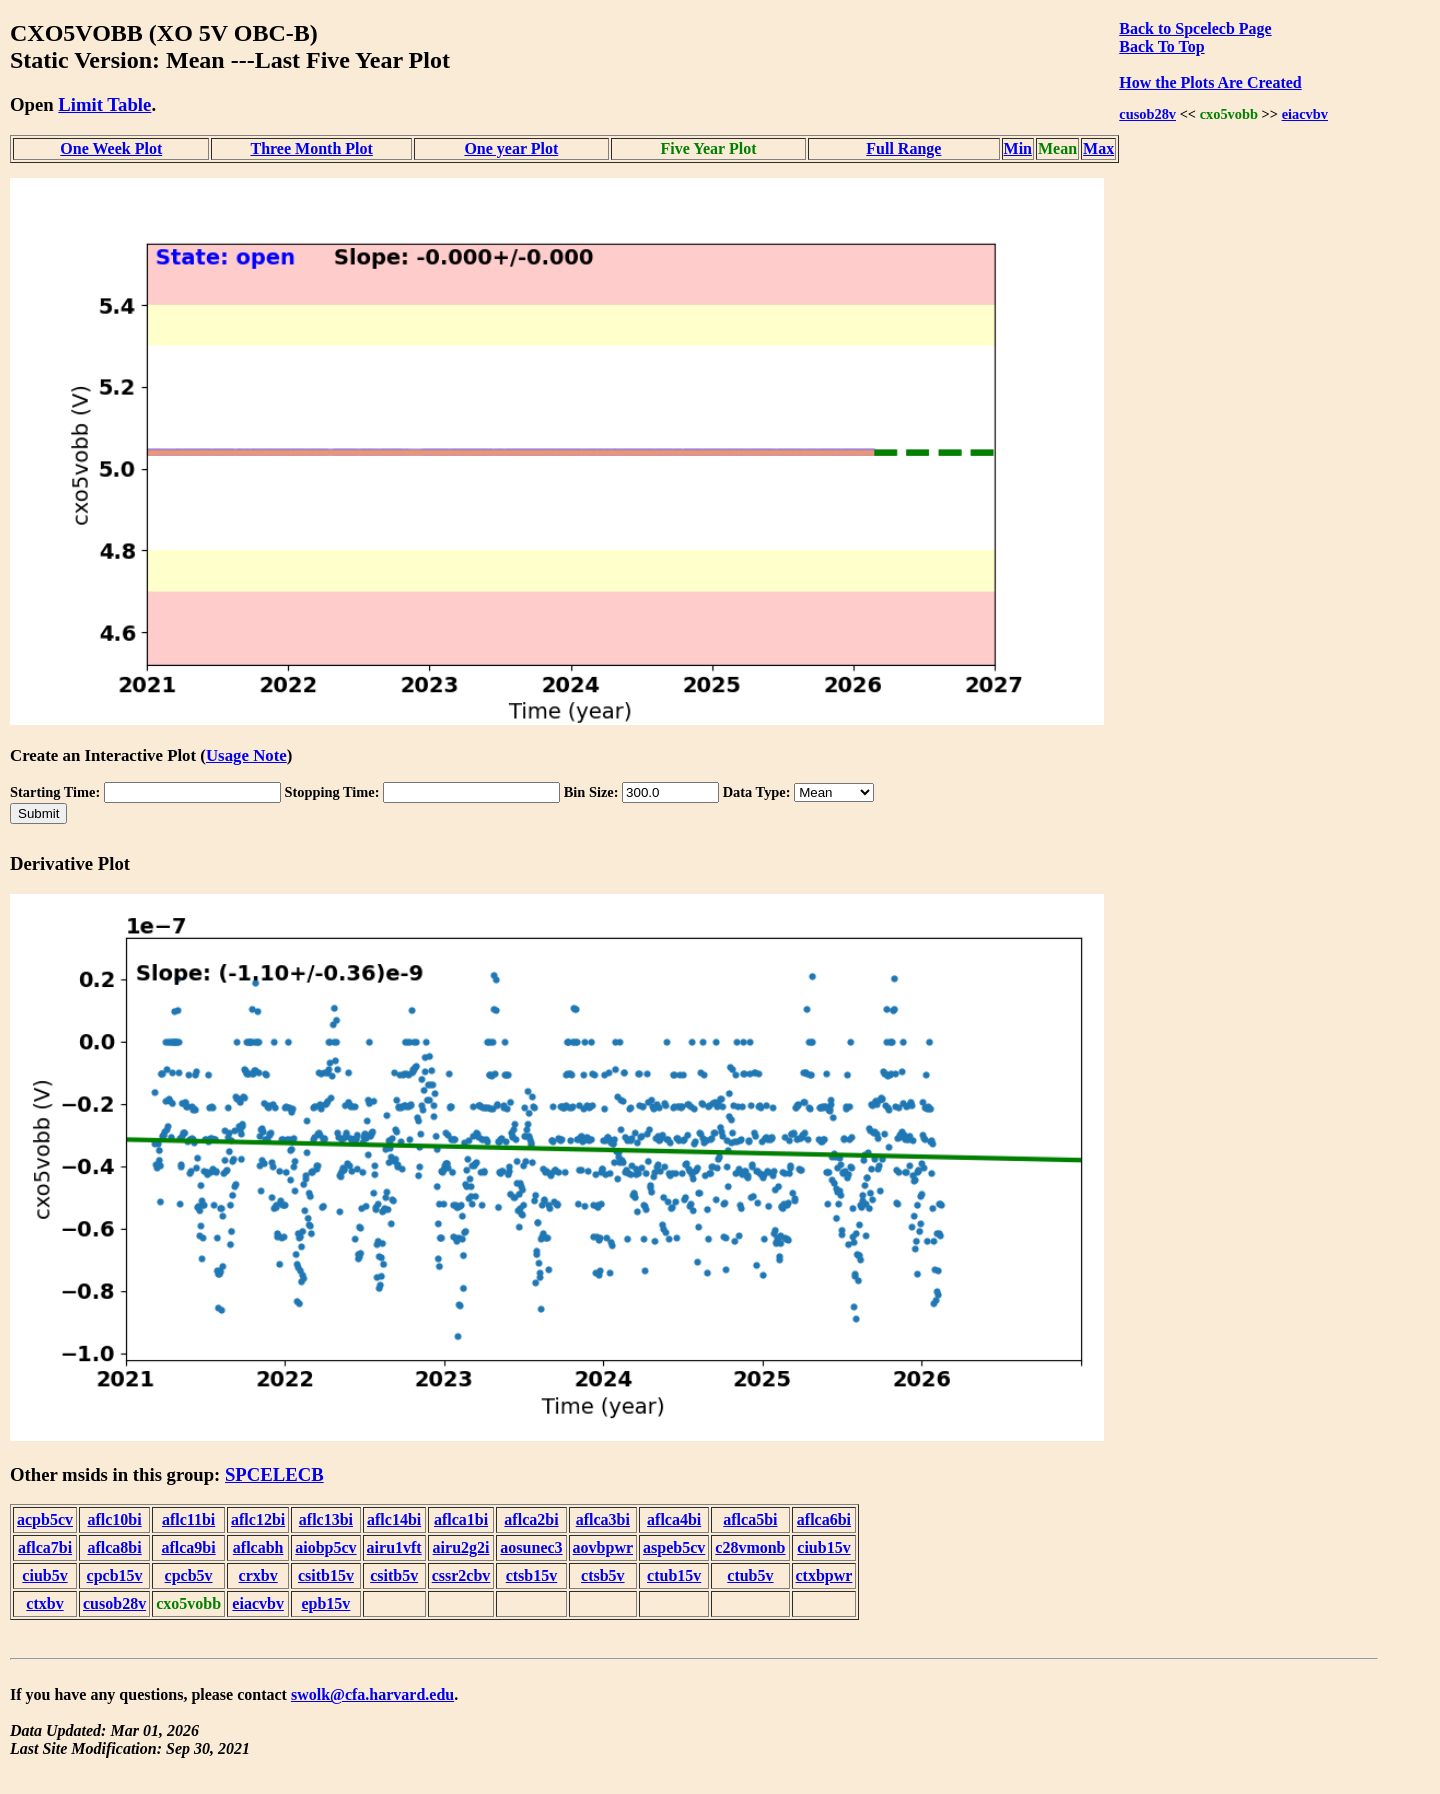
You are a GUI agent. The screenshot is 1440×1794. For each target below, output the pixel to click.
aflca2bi (531, 1519)
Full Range (903, 148)
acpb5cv (45, 1519)
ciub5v (44, 1575)
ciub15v (823, 1547)
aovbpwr (603, 1547)
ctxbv (44, 1603)
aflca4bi (674, 1519)
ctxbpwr (824, 1575)
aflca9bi (188, 1547)
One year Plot (511, 148)
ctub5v (750, 1575)
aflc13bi (326, 1519)
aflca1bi (461, 1519)
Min (1018, 148)
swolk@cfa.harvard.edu (372, 1694)
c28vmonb (750, 1547)
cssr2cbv (461, 1575)
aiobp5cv (325, 1547)
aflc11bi (188, 1519)
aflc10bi (114, 1519)
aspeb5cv (674, 1547)
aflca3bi (603, 1519)
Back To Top (1161, 46)
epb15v (325, 1603)
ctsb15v (532, 1575)
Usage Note (246, 755)
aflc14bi (394, 1519)
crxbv (258, 1575)
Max (1098, 148)
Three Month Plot (311, 148)
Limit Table (104, 104)
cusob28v (1147, 114)
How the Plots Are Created (1210, 82)
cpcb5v (189, 1575)
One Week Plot (111, 148)
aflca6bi (824, 1519)
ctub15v (674, 1575)
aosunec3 (531, 1547)
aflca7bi (45, 1547)
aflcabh (258, 1547)
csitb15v (326, 1575)
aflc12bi (258, 1519)
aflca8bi (114, 1547)
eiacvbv (1305, 114)
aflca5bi (750, 1519)
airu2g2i (461, 1547)
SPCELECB (274, 1474)
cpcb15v (115, 1575)
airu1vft (394, 1547)
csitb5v (394, 1575)
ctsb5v (603, 1575)
